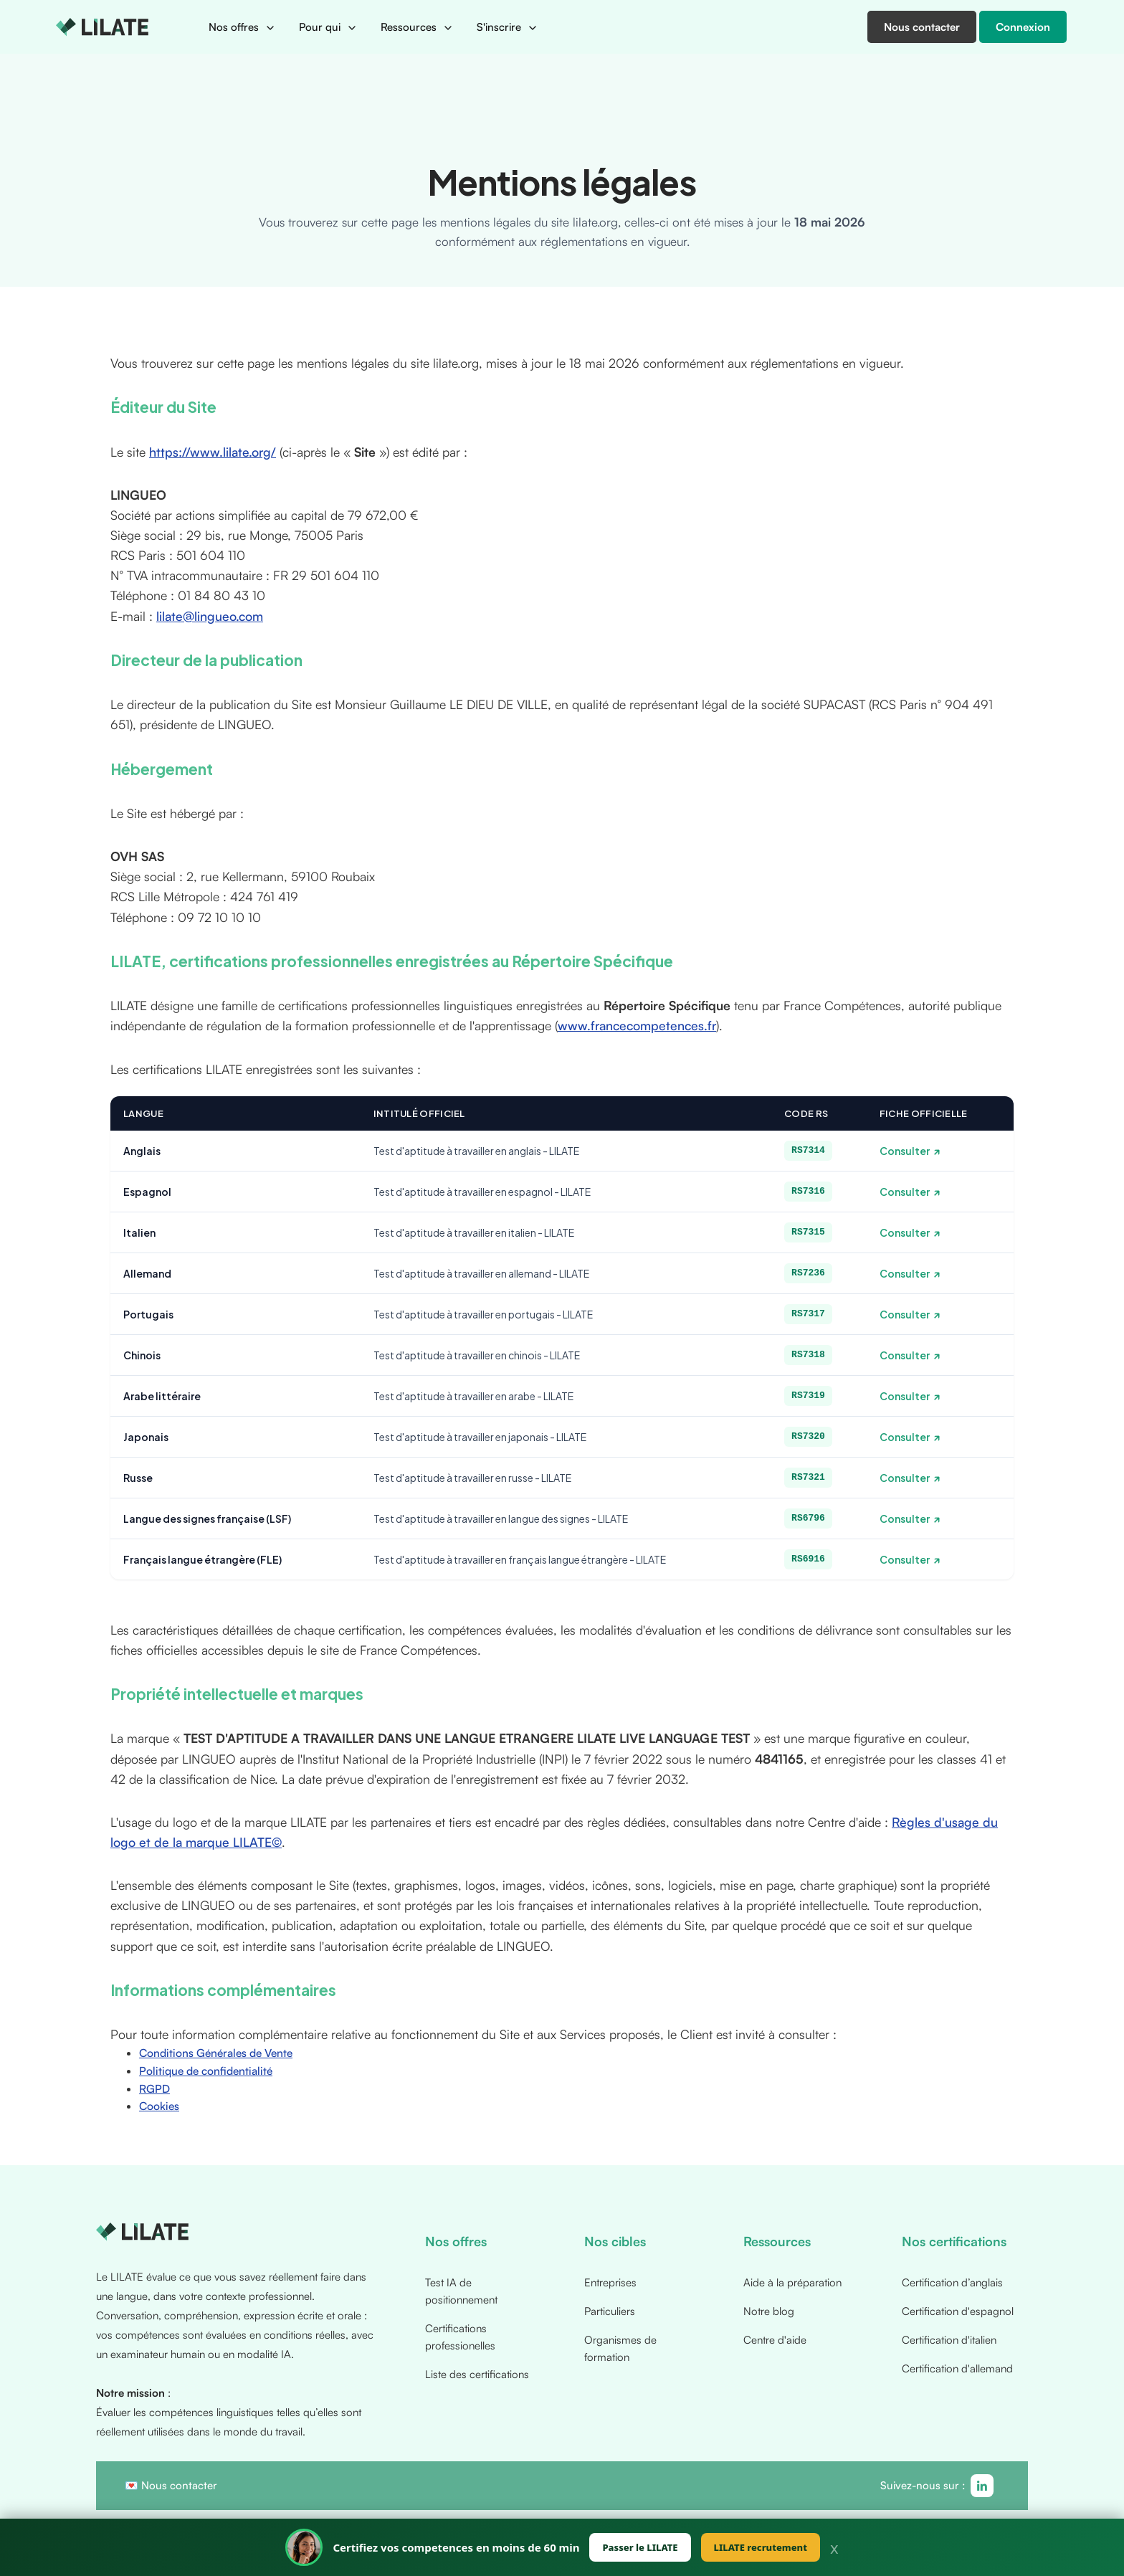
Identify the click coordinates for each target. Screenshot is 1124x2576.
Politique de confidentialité (205, 2070)
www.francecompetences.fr (637, 1025)
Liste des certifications (477, 2374)
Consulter (905, 1150)
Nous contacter (179, 2485)
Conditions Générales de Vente (215, 2052)
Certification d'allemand (957, 2368)
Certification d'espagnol (958, 2311)
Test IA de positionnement (461, 2291)
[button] (242, 27)
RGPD (154, 2088)
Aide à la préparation (792, 2282)
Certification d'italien (949, 2340)
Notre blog (768, 2311)
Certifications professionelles (460, 2336)
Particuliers (609, 2311)
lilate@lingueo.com (209, 616)
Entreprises (610, 2282)
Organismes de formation (620, 2348)
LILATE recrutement (760, 2547)
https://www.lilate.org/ (212, 452)
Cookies (159, 2106)
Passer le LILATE (639, 2547)
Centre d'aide (774, 2340)
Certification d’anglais (952, 2282)
